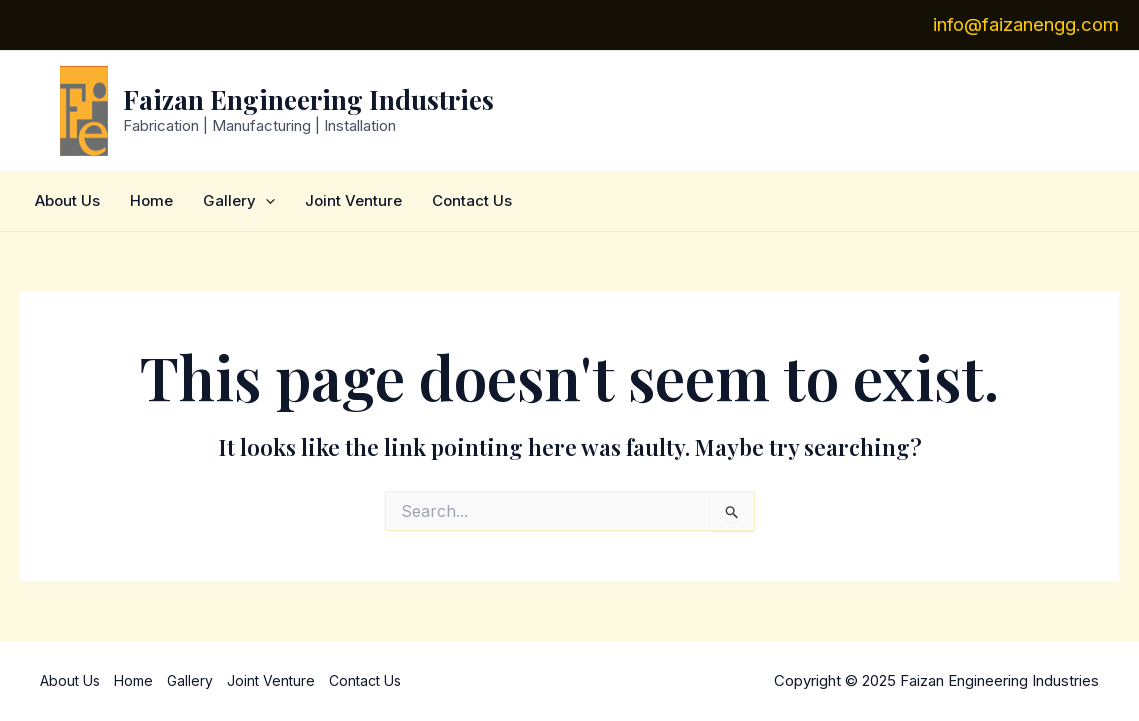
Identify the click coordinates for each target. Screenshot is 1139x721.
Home (151, 200)
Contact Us (472, 200)
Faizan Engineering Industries (308, 99)
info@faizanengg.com (1026, 24)
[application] (265, 201)
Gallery (239, 201)
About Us (67, 200)
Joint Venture (353, 200)
